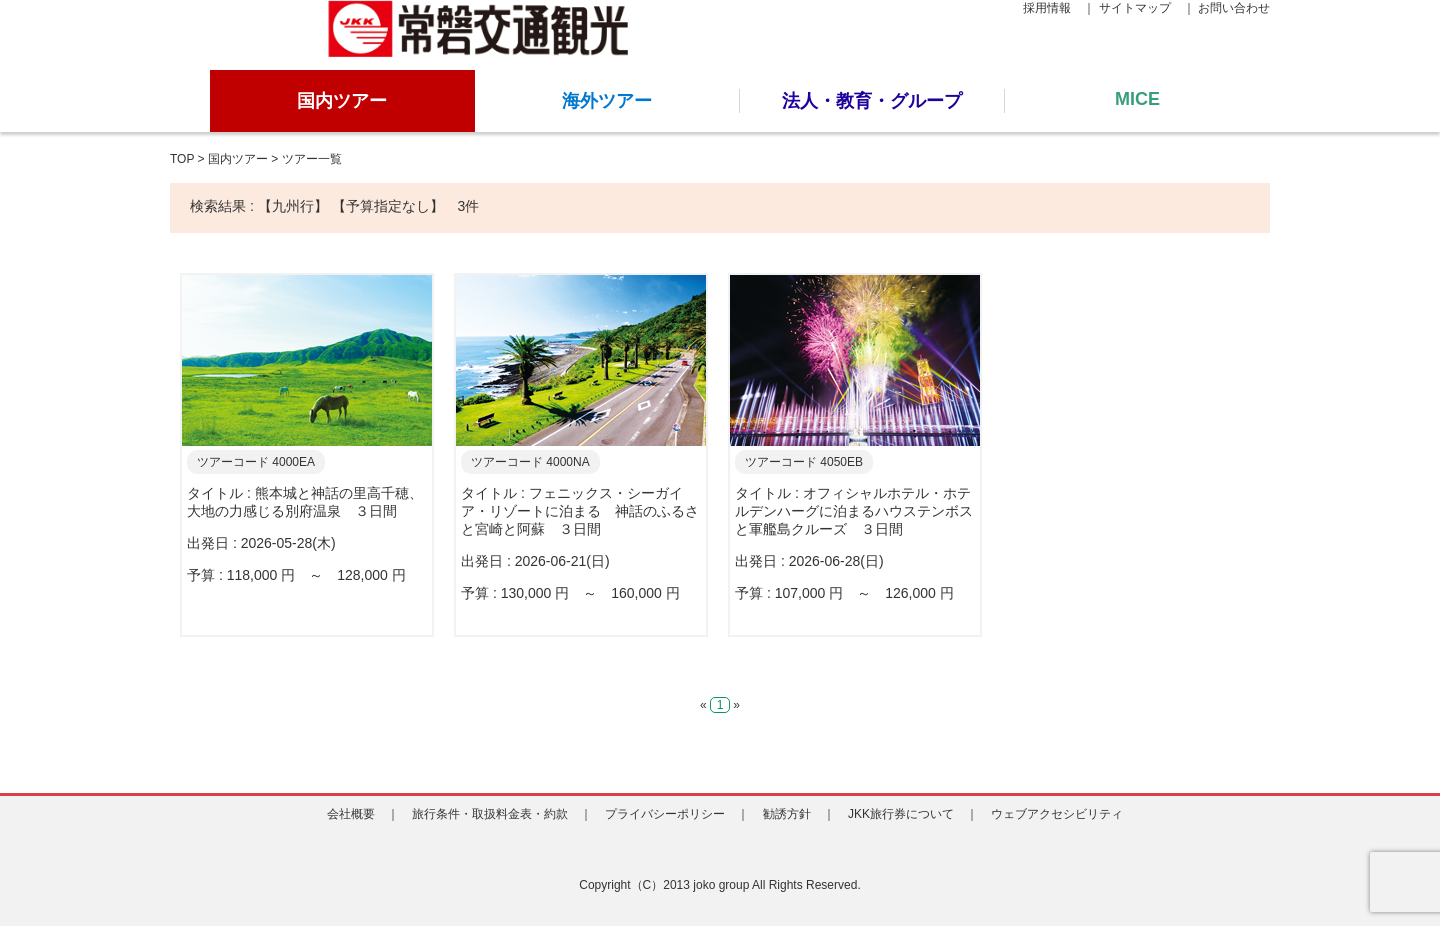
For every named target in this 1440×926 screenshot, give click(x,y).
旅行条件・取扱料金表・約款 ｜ (502, 814)
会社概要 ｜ (363, 814)
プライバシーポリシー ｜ (677, 814)
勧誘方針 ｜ (799, 814)
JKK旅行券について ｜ (913, 814)
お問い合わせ (1234, 8)
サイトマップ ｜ (1147, 8)
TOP (182, 159)
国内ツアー (238, 159)
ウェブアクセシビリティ (1063, 814)
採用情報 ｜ (1059, 8)
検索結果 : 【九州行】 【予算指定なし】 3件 (334, 206)
